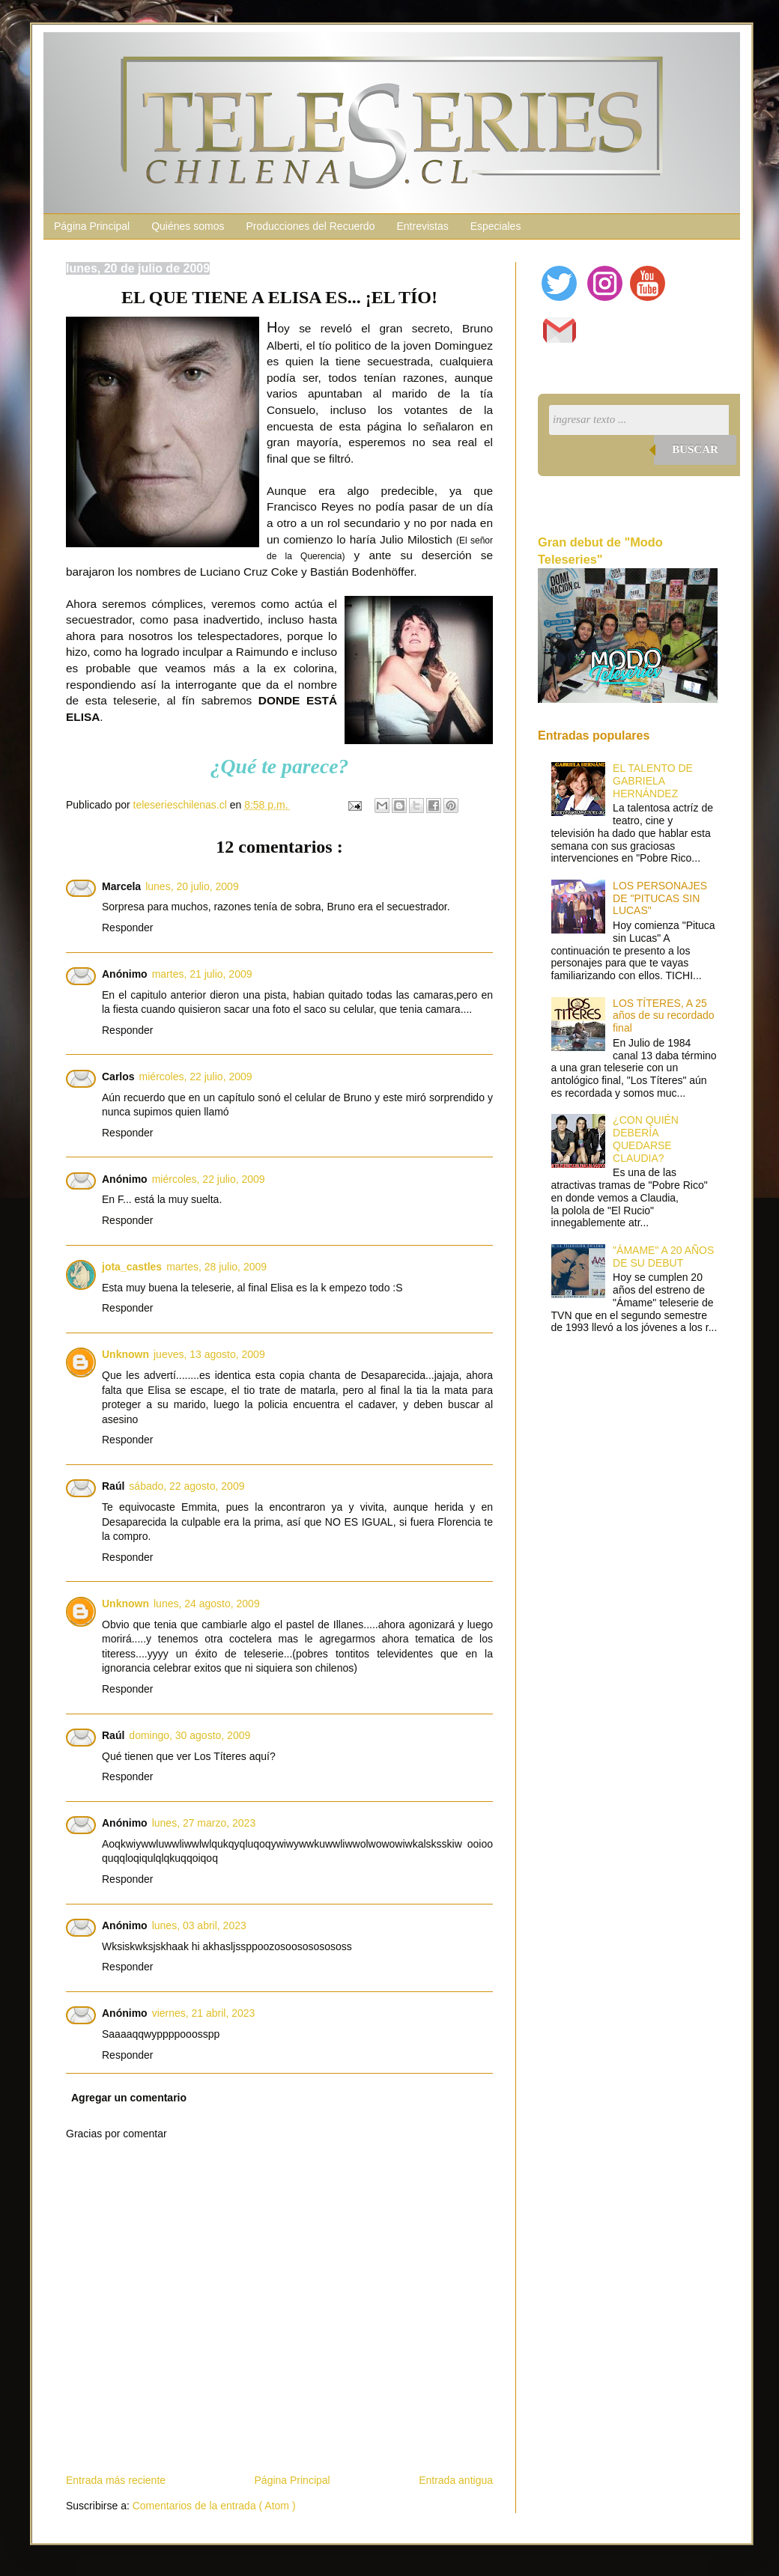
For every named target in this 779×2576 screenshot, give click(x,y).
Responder (128, 928)
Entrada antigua (456, 2480)
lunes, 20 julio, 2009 (192, 886)
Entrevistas (422, 226)
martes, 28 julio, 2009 (216, 1267)
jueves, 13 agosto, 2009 (209, 1354)
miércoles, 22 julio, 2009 (195, 1077)
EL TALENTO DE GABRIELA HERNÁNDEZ (653, 781)
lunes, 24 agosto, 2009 (207, 1604)
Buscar (695, 449)
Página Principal (92, 226)
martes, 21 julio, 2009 (202, 974)
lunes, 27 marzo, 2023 (204, 1823)
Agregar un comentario (129, 2098)
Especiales (495, 226)
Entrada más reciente (116, 2480)
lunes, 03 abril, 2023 (199, 1925)
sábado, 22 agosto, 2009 (186, 1486)
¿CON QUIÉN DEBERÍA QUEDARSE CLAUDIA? (646, 1138)
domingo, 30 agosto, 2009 (189, 1735)
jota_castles (132, 1267)
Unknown (125, 1354)
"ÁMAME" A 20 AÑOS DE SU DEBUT (663, 1256)
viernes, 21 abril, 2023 (203, 2013)
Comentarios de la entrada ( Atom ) (214, 2506)
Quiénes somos (187, 226)
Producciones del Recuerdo (310, 226)
